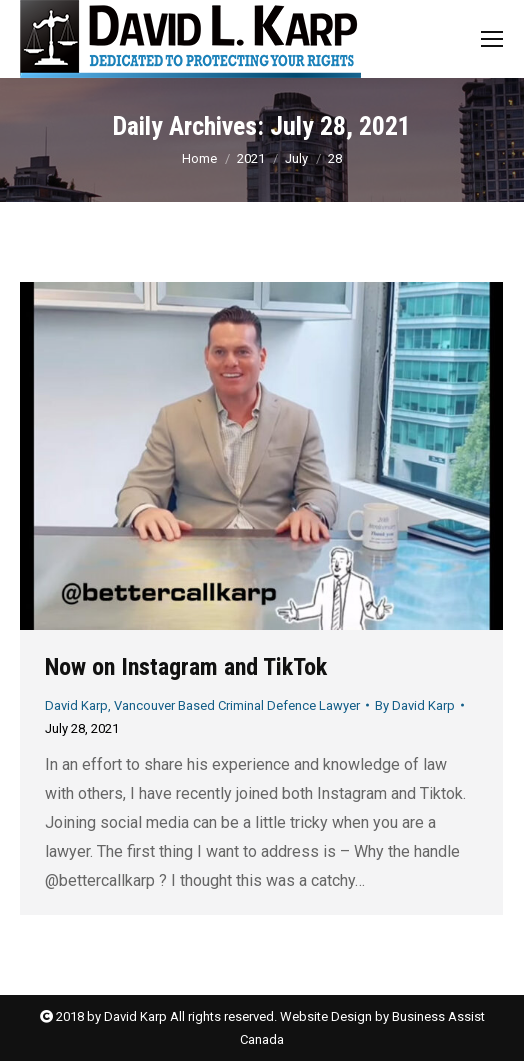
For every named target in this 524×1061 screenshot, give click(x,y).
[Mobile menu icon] (492, 39)
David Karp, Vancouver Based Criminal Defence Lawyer (202, 705)
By (415, 705)
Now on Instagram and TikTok (186, 667)
